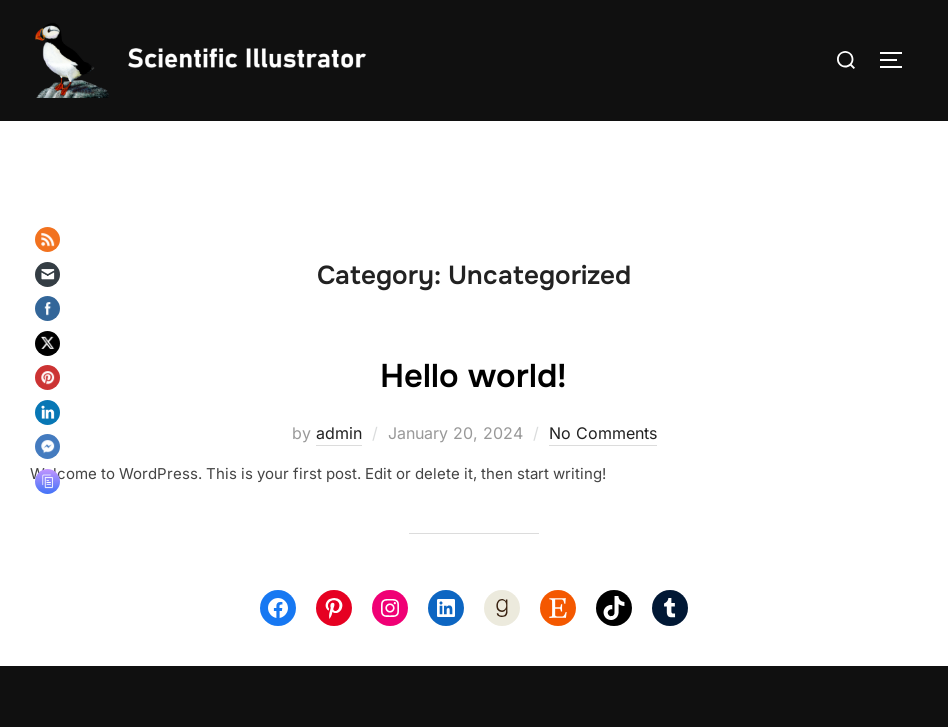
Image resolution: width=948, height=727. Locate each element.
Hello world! (473, 408)
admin (339, 468)
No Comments (603, 468)
